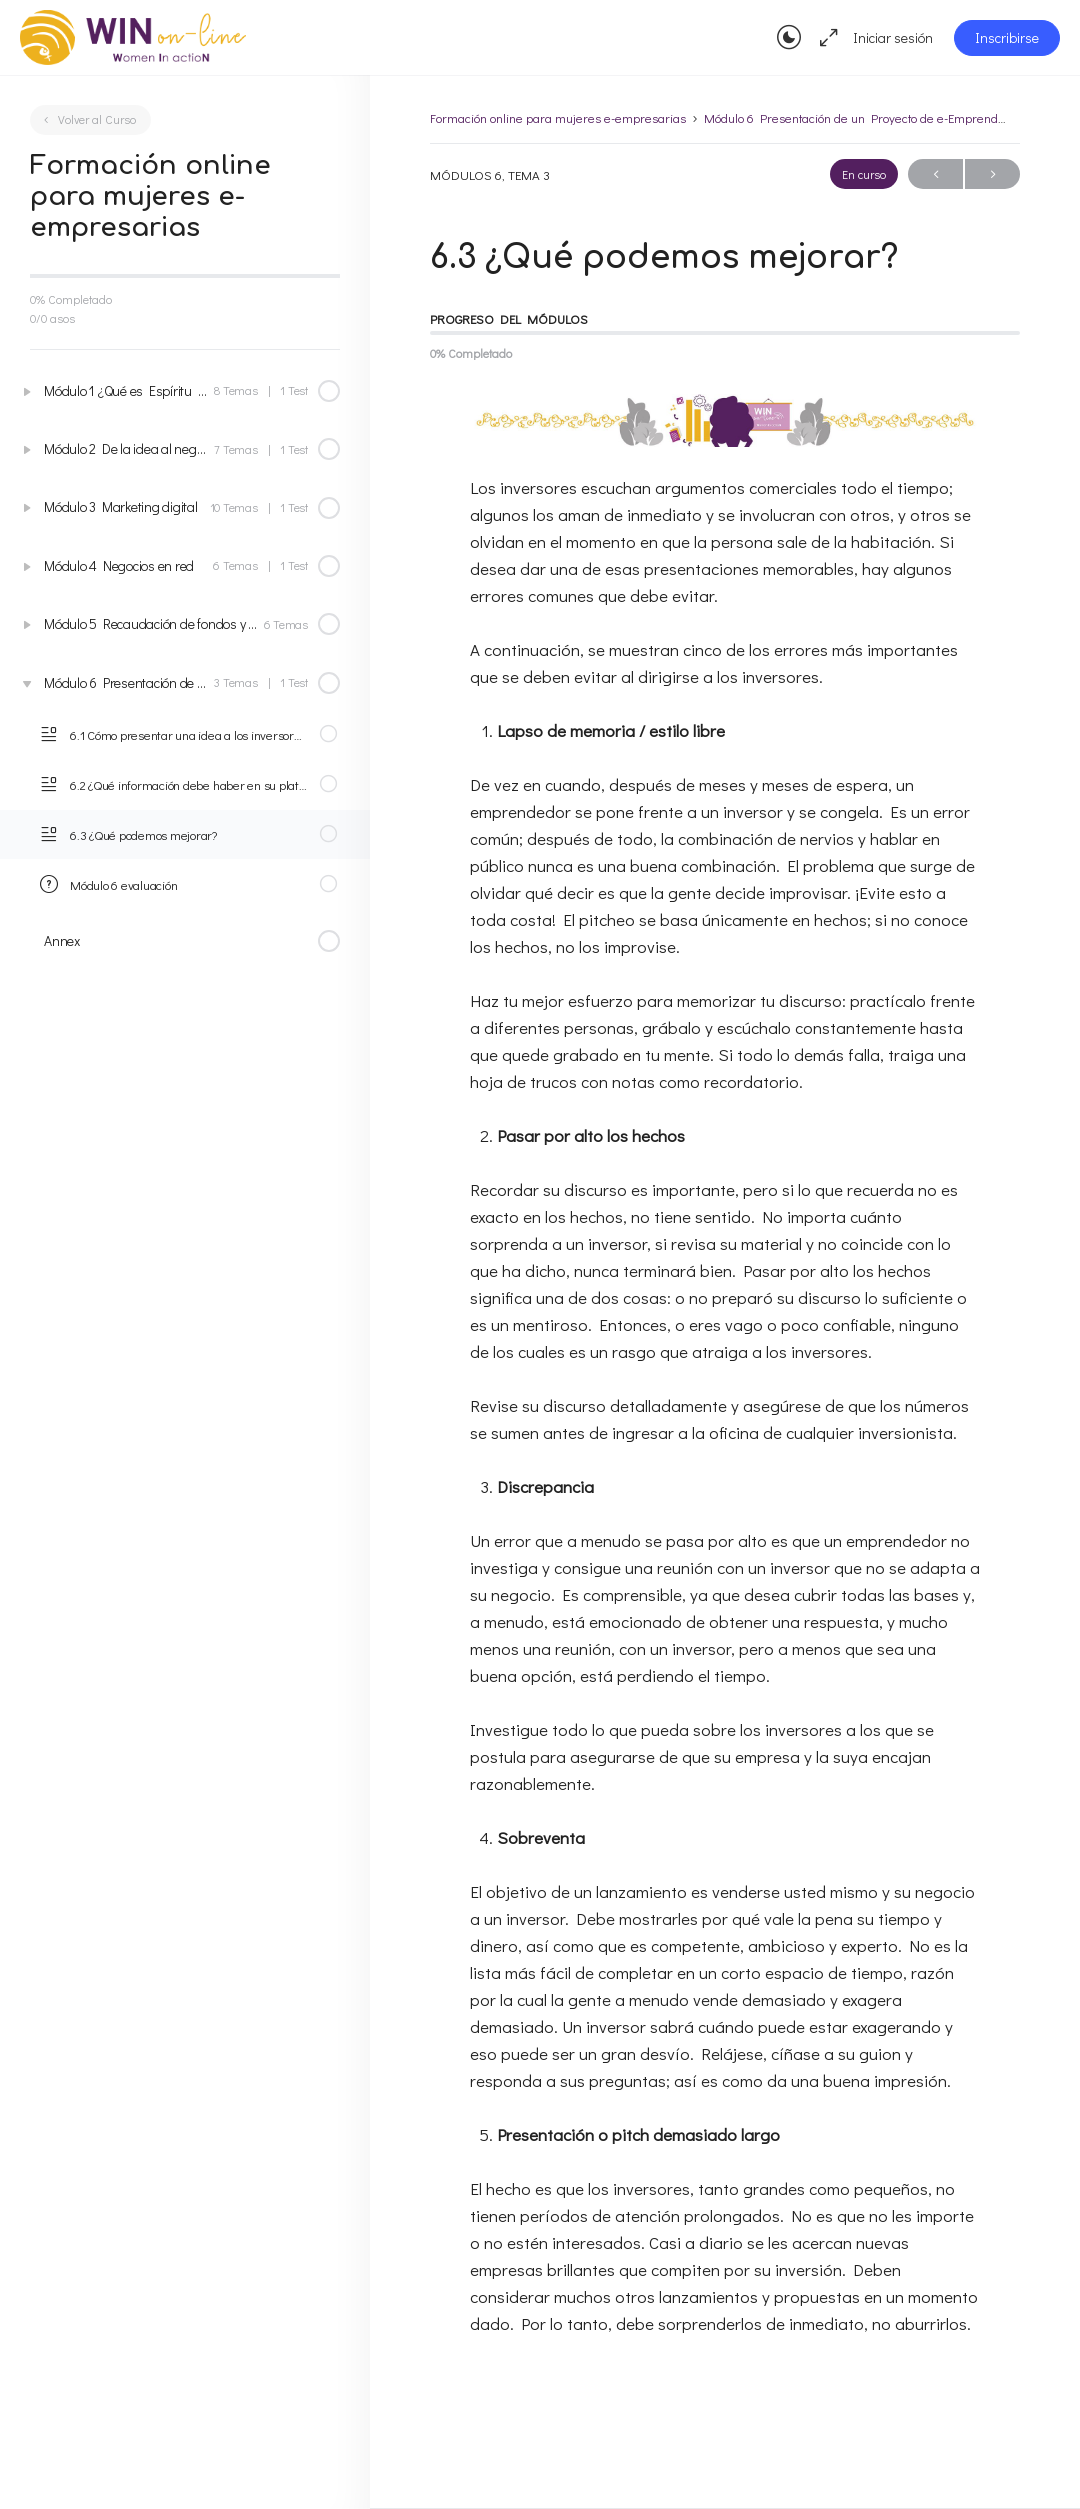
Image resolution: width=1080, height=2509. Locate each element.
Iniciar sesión (893, 37)
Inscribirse (1007, 37)
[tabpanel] (725, 1379)
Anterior (935, 174)
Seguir (992, 174)
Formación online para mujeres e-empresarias (558, 118)
